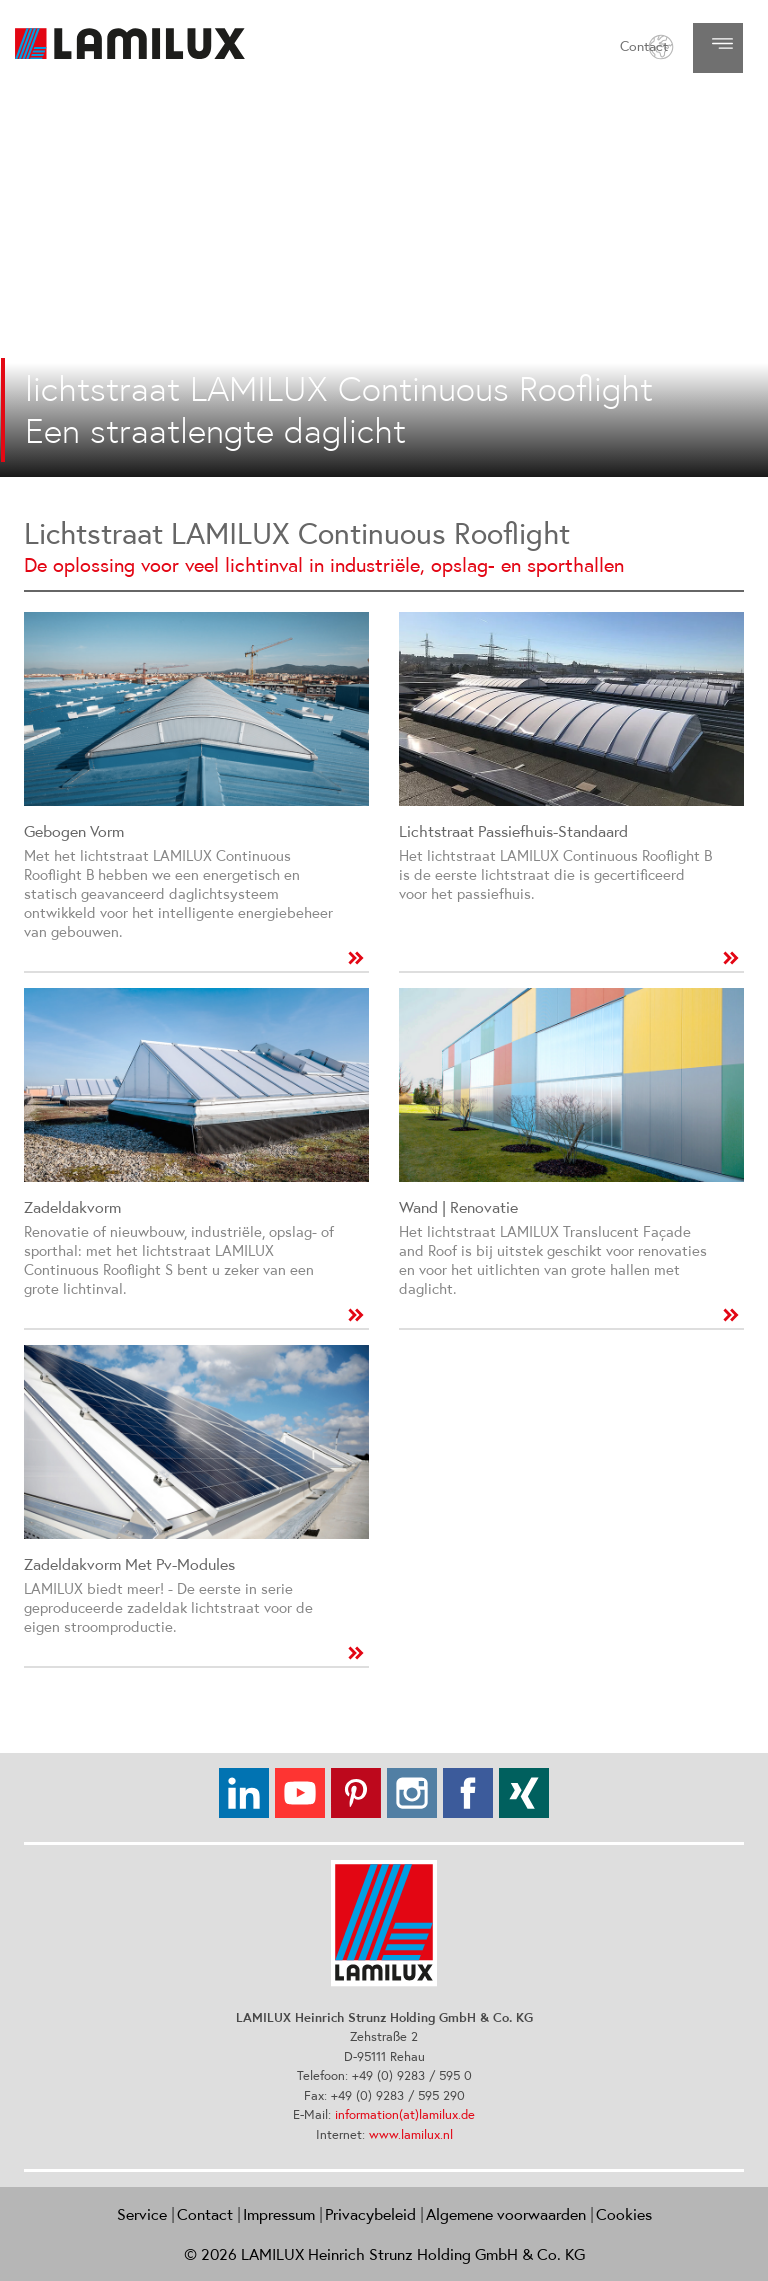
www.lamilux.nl (411, 2134)
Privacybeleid (370, 2214)
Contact (644, 46)
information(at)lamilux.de (405, 2114)
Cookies (624, 2214)
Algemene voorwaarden (506, 2214)
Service (142, 2214)
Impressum (279, 2214)
